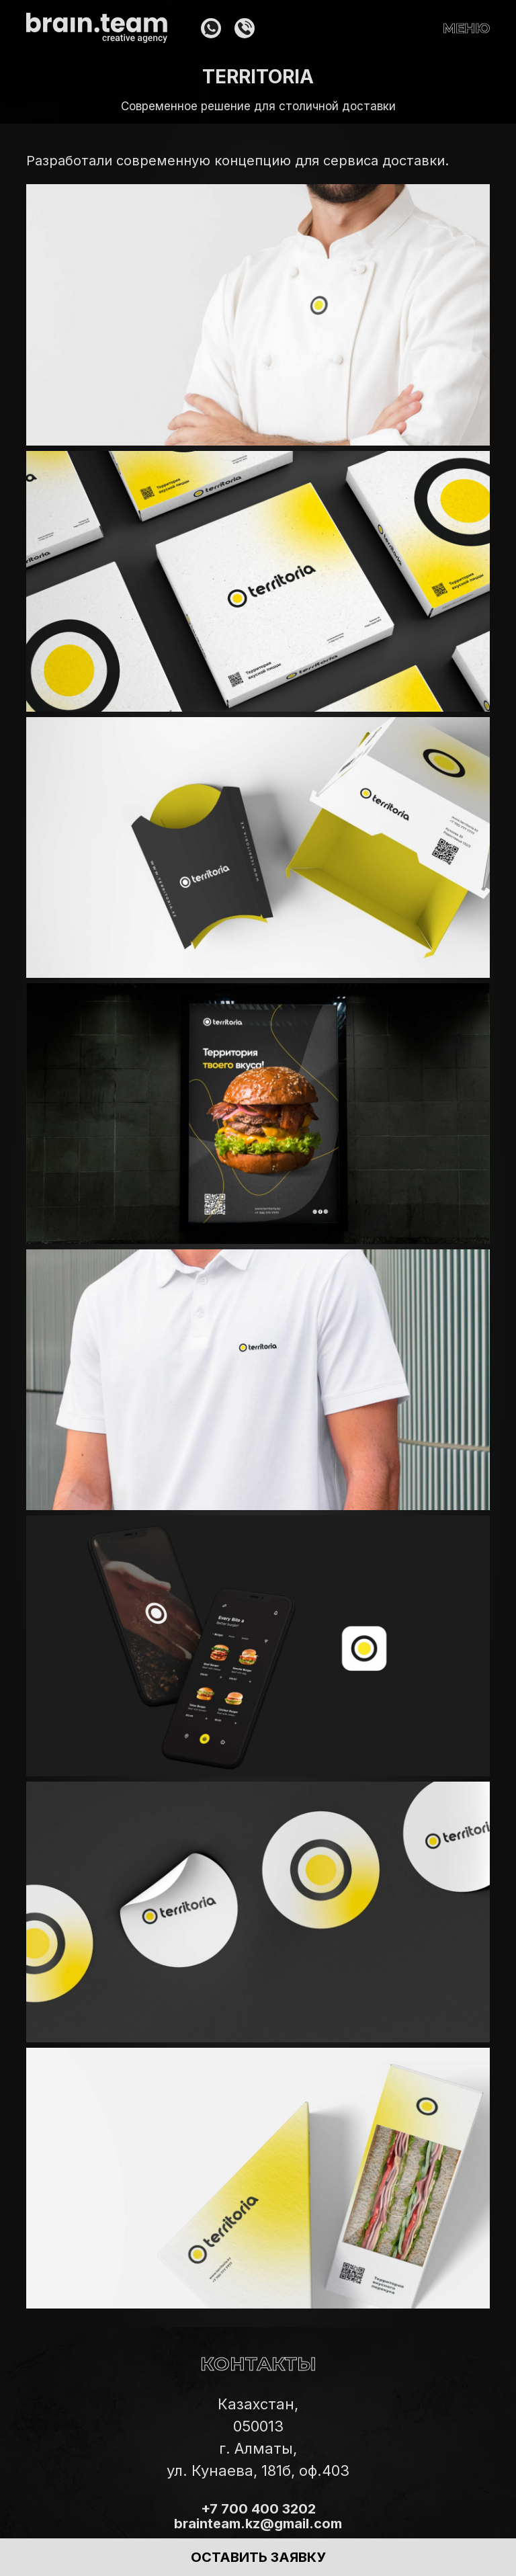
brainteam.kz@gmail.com (258, 2524)
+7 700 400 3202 (258, 2509)
